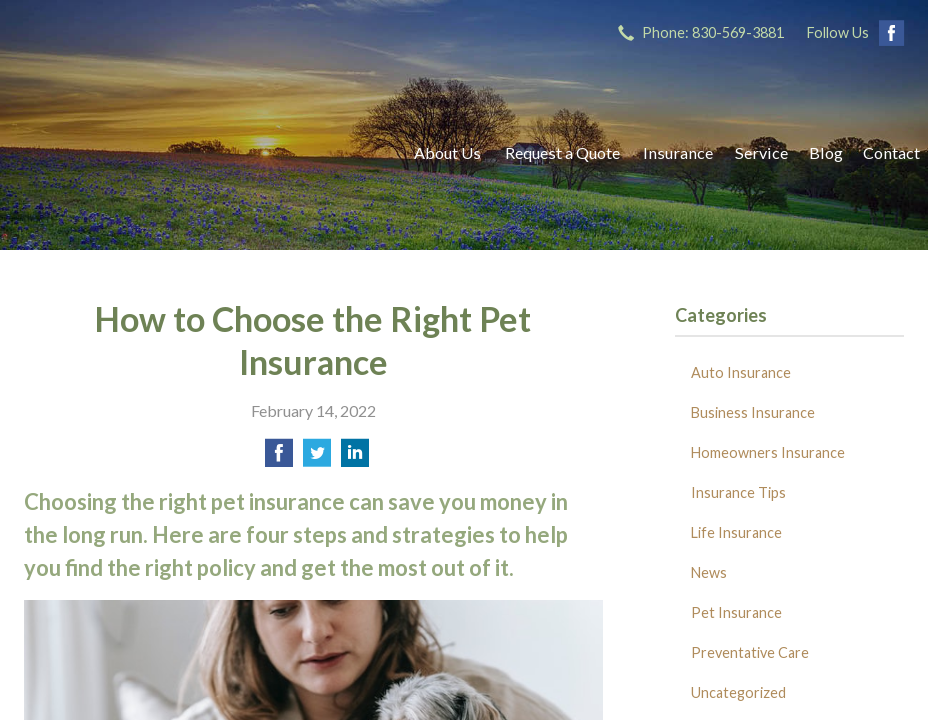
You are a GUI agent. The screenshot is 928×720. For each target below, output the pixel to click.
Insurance (678, 152)
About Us (447, 152)
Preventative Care (750, 652)
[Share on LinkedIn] (355, 458)
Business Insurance (753, 412)
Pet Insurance (736, 612)
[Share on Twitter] (317, 458)
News (709, 572)
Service (761, 152)
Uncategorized (738, 692)
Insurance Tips (738, 492)
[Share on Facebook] (279, 458)
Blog (826, 152)
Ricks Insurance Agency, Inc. (199, 152)
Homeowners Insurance (768, 452)
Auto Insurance (741, 372)
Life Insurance (736, 532)
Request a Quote (562, 152)
